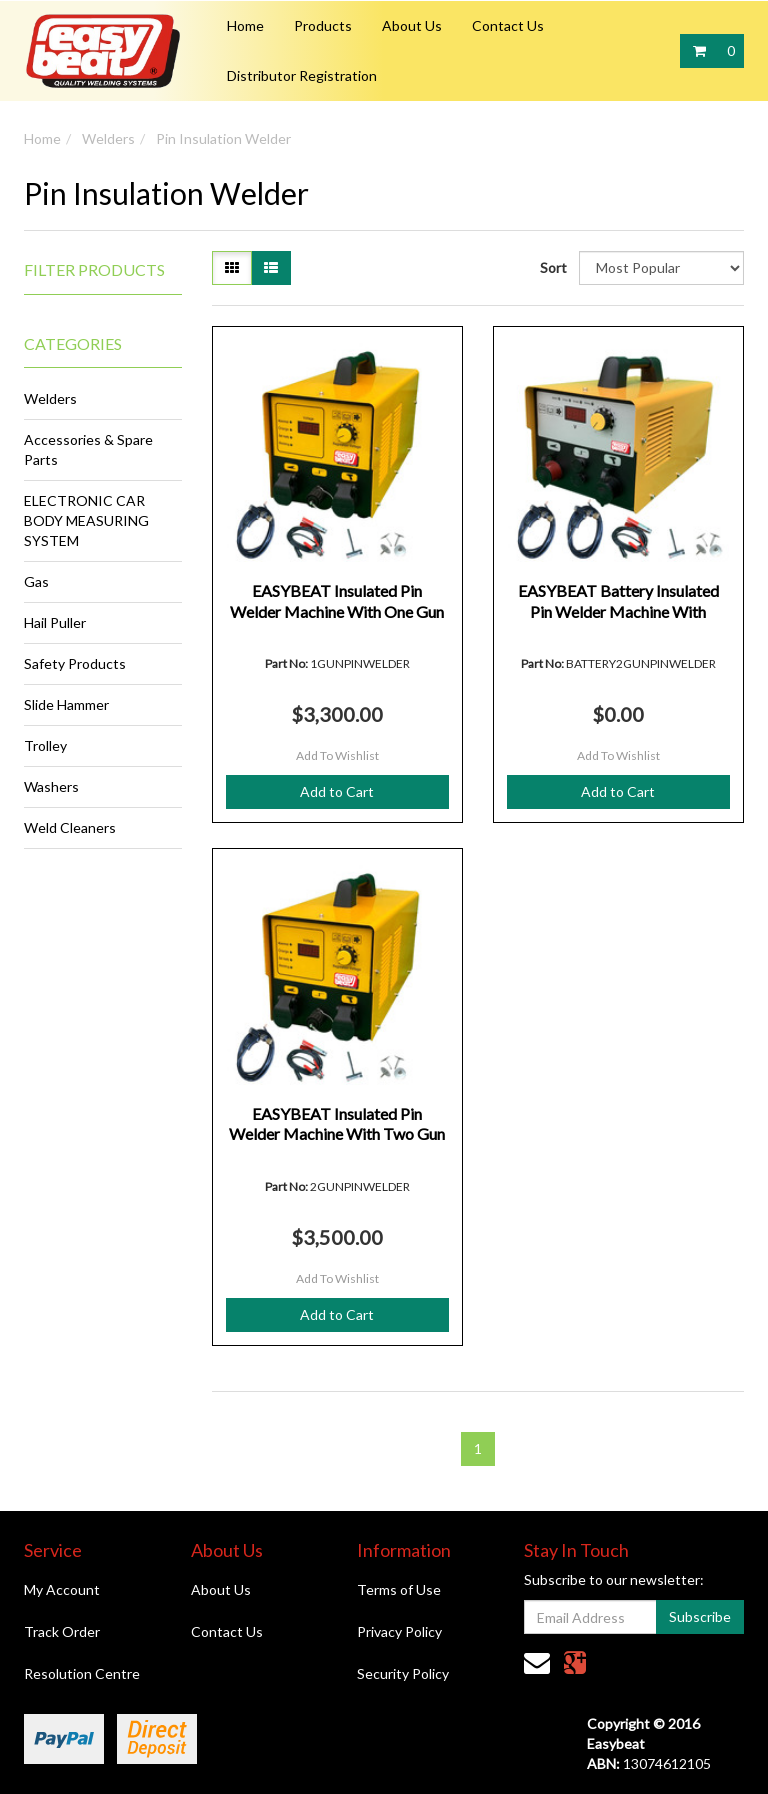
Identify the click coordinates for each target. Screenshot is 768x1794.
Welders (108, 138)
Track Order (62, 1631)
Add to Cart (337, 791)
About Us (412, 25)
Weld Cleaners (70, 827)
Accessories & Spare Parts (88, 449)
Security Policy (403, 1673)
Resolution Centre (82, 1673)
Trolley (45, 745)
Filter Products (94, 270)
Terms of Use (399, 1589)
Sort (552, 267)
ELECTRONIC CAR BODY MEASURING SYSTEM (86, 520)
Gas (36, 581)
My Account (62, 1589)
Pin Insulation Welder (223, 138)
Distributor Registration (302, 75)
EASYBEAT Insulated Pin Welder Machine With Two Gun (337, 1124)
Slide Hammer (66, 704)
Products (323, 25)
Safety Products (75, 663)
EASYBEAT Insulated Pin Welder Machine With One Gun (337, 601)
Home (245, 25)
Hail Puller (55, 622)
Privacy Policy (399, 1631)
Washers (51, 786)
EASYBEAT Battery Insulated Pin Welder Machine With (618, 601)
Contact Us (508, 25)
